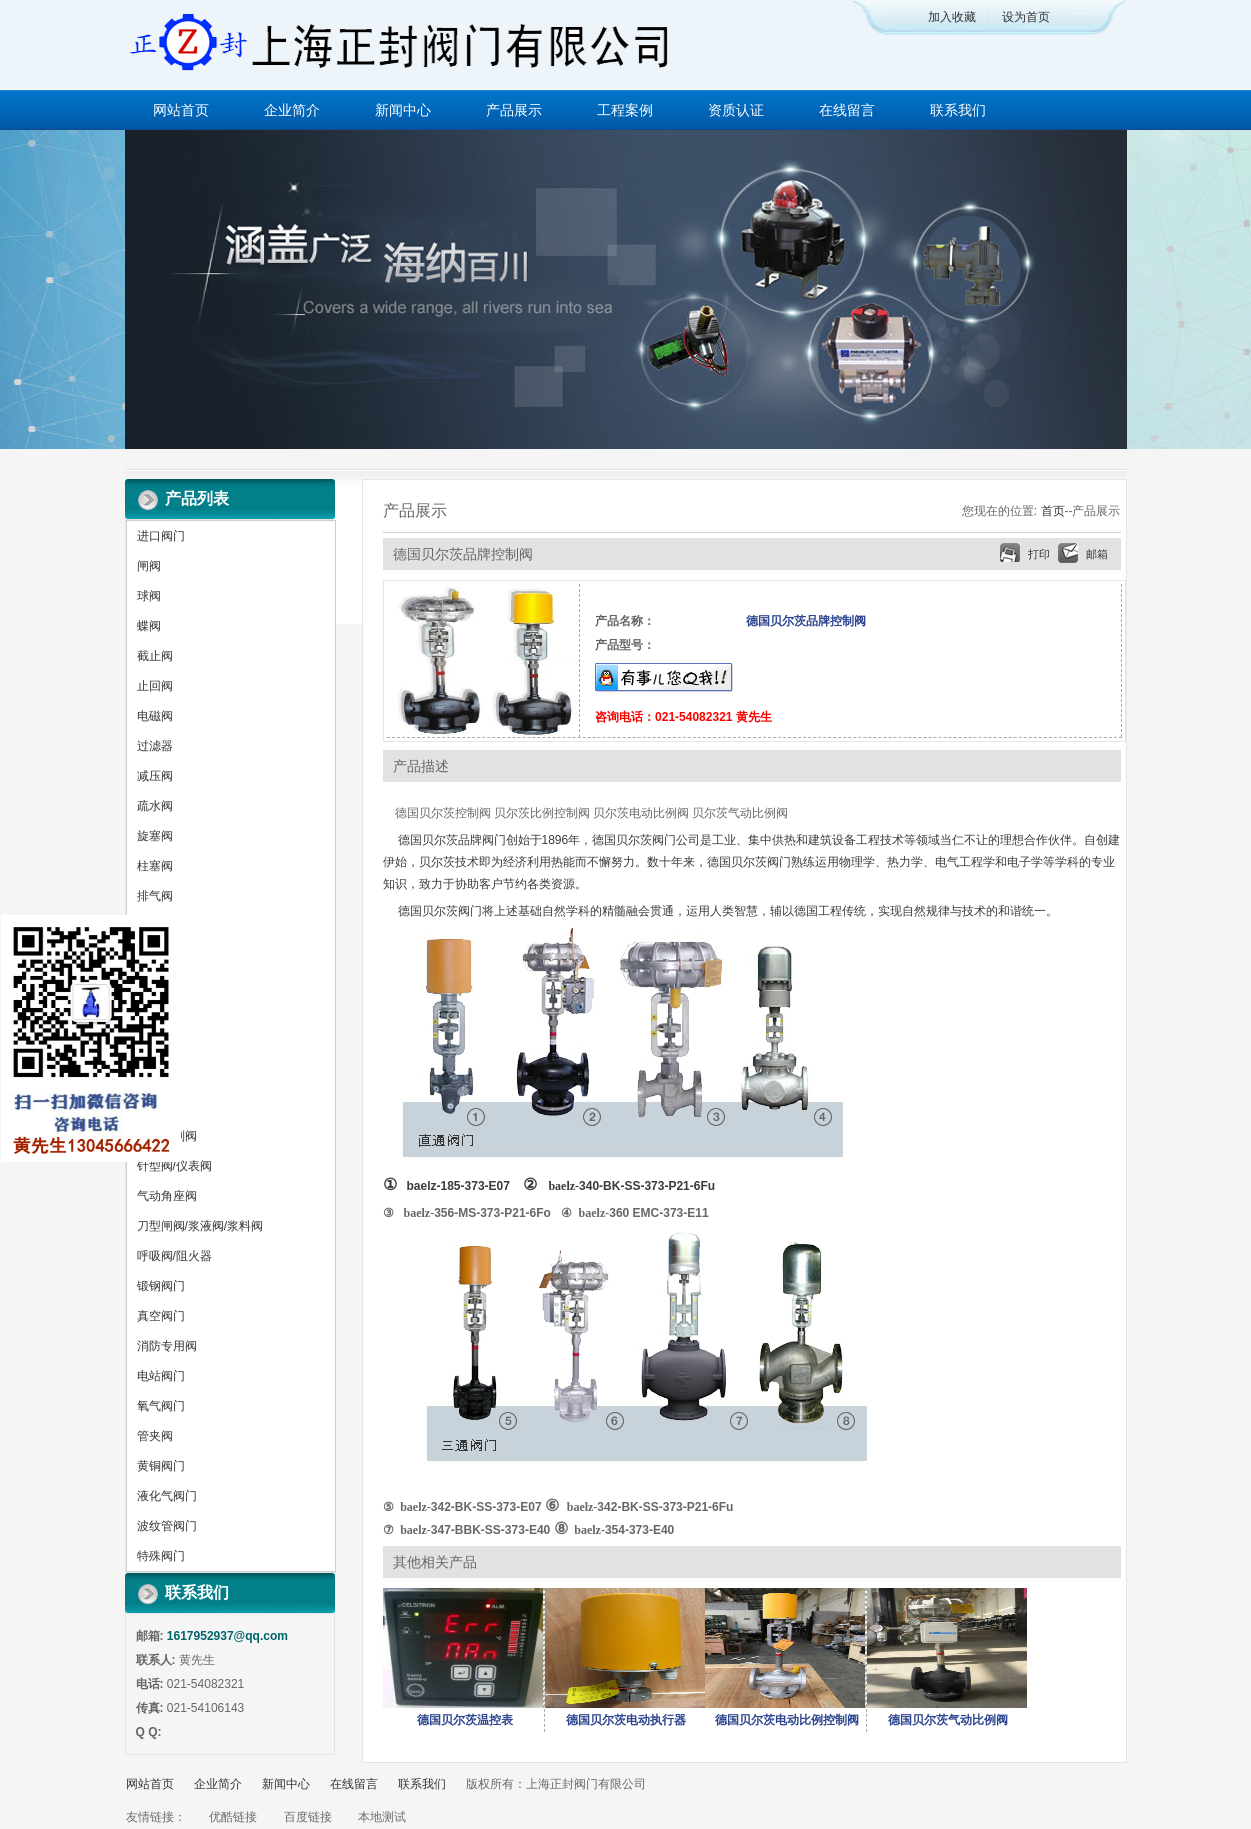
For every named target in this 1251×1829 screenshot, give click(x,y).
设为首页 (1026, 17)
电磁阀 (155, 716)
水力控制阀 (167, 1136)
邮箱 (1097, 554)
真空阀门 (161, 1316)
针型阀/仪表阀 (174, 1166)
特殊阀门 (161, 1556)
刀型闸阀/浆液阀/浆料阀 (200, 1226)
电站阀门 (161, 1376)
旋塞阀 (155, 836)
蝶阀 (149, 626)
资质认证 (736, 110)
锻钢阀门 (161, 1286)
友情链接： (156, 1817)
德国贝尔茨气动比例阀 (948, 1720)
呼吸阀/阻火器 (174, 1256)
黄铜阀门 (161, 1466)
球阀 (149, 596)
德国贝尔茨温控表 (465, 1720)
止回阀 (155, 686)
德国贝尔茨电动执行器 (626, 1720)
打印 (1039, 554)
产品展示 (514, 110)
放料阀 (155, 1076)
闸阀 (149, 566)
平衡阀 (155, 1106)
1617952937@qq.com (227, 1636)
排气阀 (155, 896)
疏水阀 (155, 806)
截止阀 (155, 656)
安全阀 (155, 986)
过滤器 (155, 746)
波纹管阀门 (167, 1526)
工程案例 (625, 110)
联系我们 (958, 110)
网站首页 (181, 110)
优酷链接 (233, 1817)
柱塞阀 (155, 866)
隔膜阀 (155, 1046)
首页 (1053, 511)
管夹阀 (155, 1436)
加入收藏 (952, 17)
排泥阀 (155, 926)
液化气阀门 (167, 1496)
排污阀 (155, 956)
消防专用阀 (167, 1346)
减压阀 (155, 776)
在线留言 (847, 110)
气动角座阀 (167, 1196)
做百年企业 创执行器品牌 (625, 289)
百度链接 (308, 1817)
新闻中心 (403, 110)
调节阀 (155, 1016)
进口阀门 (161, 536)
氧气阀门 (161, 1406)
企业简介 (292, 110)
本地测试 (382, 1817)
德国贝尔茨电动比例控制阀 (787, 1720)
